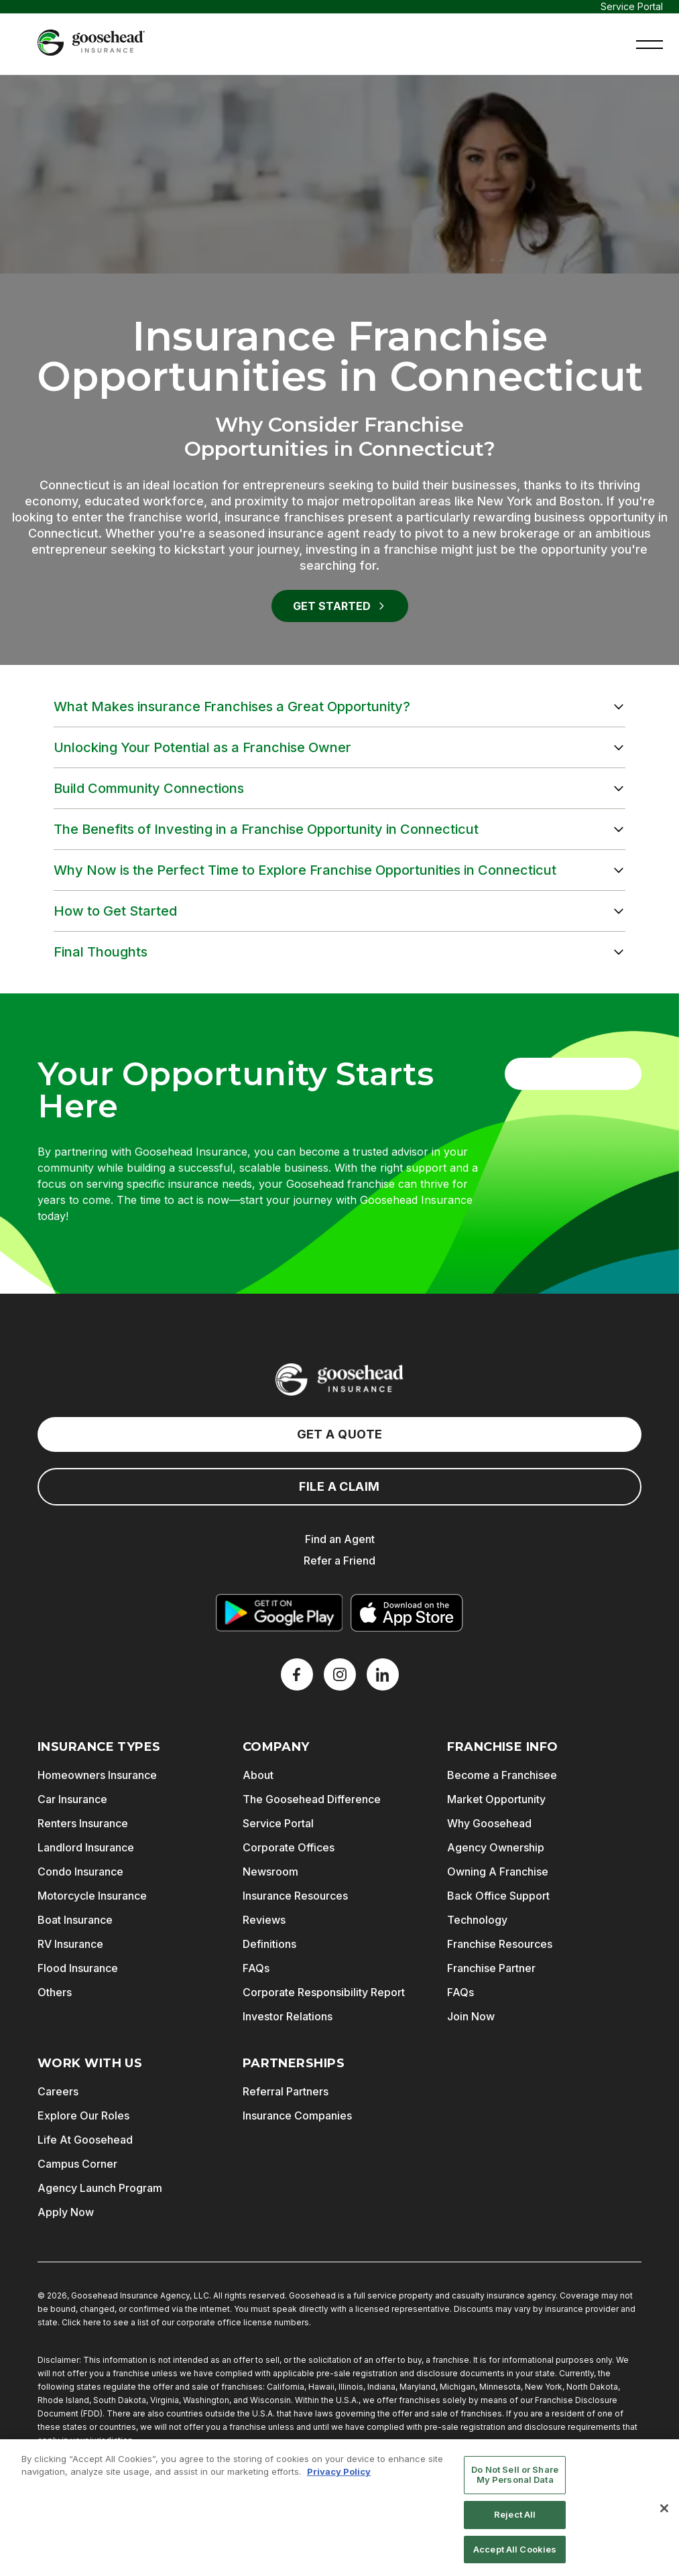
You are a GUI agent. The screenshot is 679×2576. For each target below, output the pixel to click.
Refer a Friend (339, 1560)
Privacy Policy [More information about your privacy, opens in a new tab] (339, 2477)
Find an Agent (340, 1539)
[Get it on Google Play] (279, 1613)
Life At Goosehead (85, 2139)
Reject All (515, 2520)
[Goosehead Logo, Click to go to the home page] (91, 42)
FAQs (256, 1968)
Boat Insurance (75, 1919)
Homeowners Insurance (97, 1775)
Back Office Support (498, 1895)
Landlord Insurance (86, 1847)
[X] (340, 1674)
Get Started (340, 606)
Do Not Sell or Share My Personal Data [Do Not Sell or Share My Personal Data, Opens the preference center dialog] (514, 2481)
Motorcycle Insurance (92, 1895)
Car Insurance (72, 1799)
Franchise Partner (491, 1968)
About (258, 1775)
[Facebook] (297, 1674)
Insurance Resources (295, 1895)
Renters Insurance (83, 1823)
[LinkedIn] (383, 1674)
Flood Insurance (78, 1968)
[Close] (664, 2514)
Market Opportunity (496, 1799)
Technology (477, 1919)
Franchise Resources (499, 1944)
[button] (649, 43)
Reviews (264, 1919)
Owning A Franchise (497, 1871)
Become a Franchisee (502, 1775)
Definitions (269, 1944)
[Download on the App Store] (407, 1613)
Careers (58, 2091)
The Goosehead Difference (312, 1799)
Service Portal (632, 6)
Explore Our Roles (83, 2115)
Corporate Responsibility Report (324, 1992)
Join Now (471, 2016)
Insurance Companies (297, 2115)
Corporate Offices (288, 1847)
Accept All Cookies (514, 2555)
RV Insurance (70, 1944)
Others (55, 1992)
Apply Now (66, 2212)
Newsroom (270, 1871)
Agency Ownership (495, 1847)
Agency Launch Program (100, 2188)
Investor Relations (287, 2016)
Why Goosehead (489, 1823)
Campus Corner (77, 2163)
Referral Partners (285, 2091)
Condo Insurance (80, 1871)
